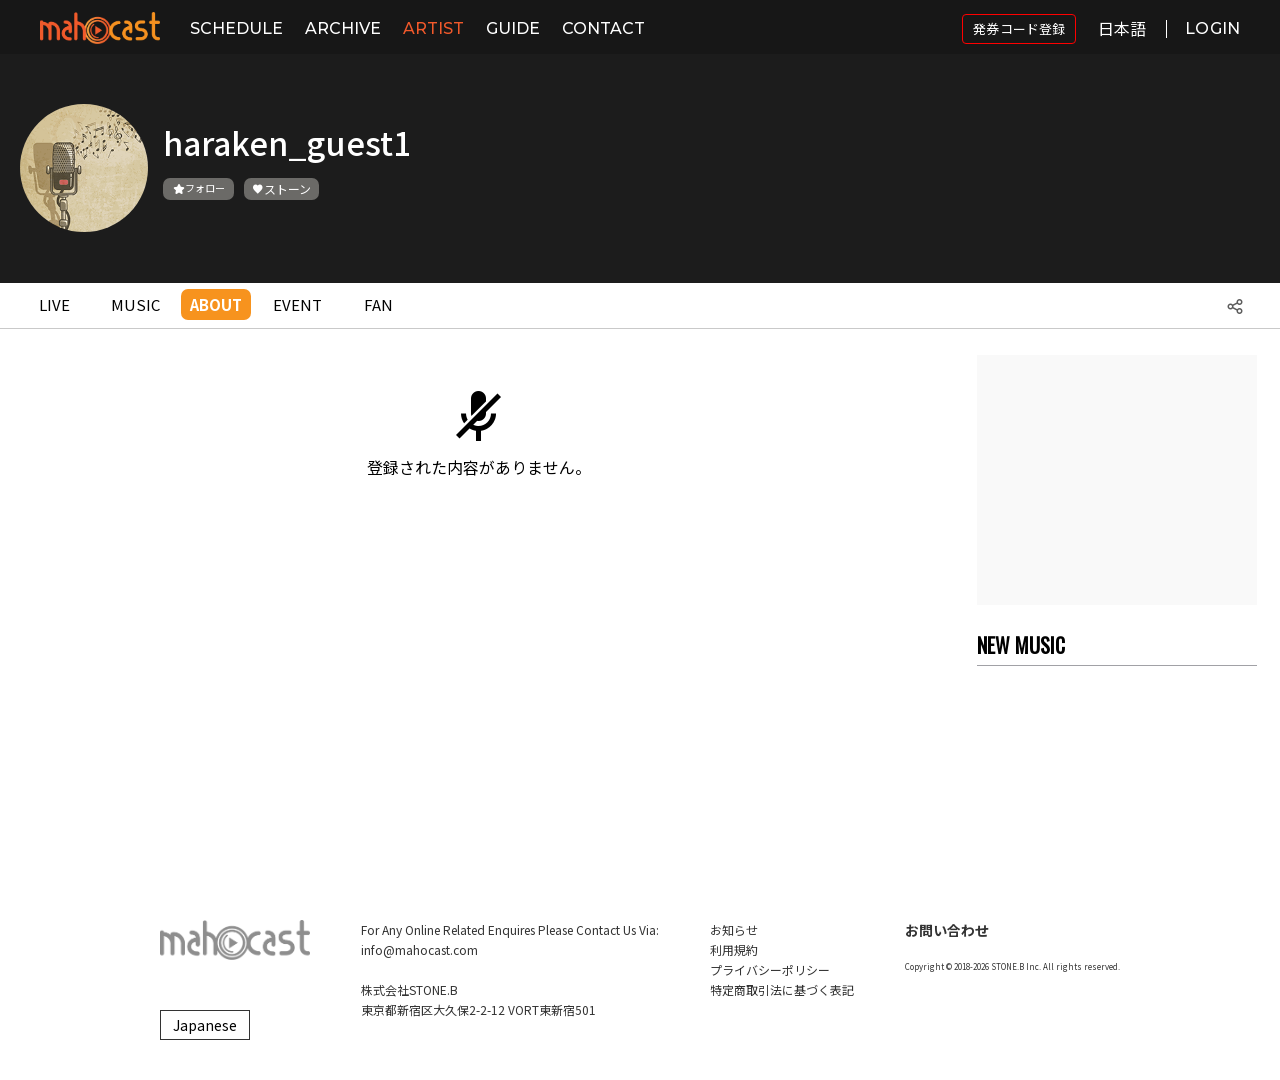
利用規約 (734, 949)
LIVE (54, 304)
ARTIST (433, 28)
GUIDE (513, 28)
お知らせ (734, 929)
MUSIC (135, 304)
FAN (378, 304)
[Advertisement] (1117, 480)
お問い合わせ (947, 930)
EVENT (297, 304)
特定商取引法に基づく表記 (782, 989)
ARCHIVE (343, 28)
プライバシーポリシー (770, 969)
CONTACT (603, 28)
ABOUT (216, 304)
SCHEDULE (236, 28)
